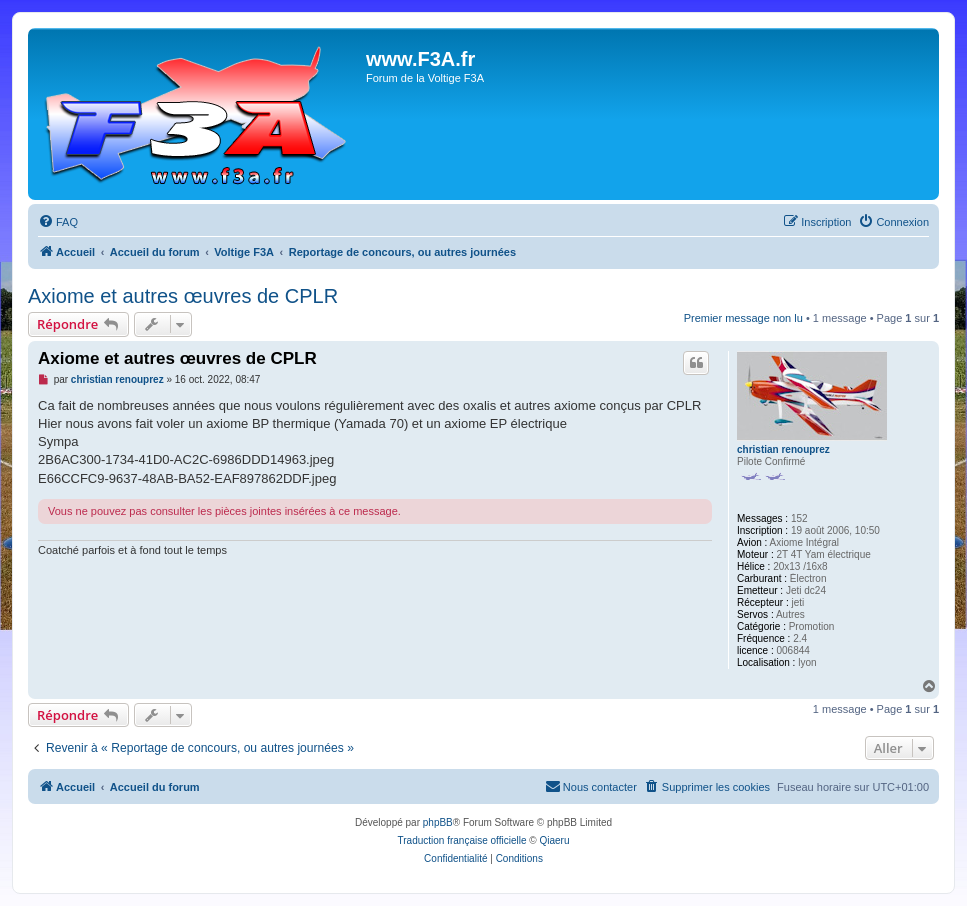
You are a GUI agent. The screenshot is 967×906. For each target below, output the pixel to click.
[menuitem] (58, 222)
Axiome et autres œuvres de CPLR (183, 296)
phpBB (438, 822)
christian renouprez (783, 449)
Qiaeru (554, 840)
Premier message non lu (743, 318)
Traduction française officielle (462, 840)
